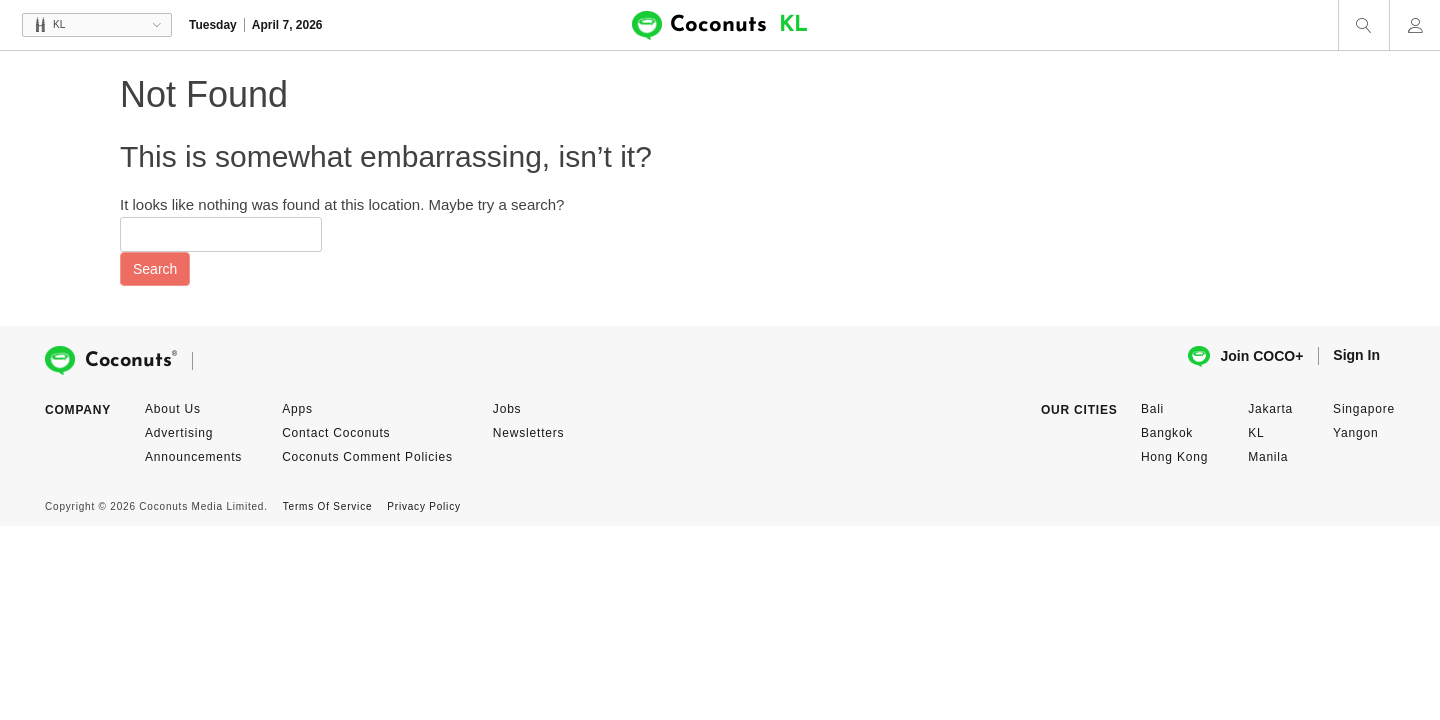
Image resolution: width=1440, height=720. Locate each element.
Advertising (179, 433)
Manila (1268, 457)
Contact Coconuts (336, 433)
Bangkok (1167, 433)
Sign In (1356, 355)
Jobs (507, 409)
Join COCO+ (1245, 356)
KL (1256, 433)
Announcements (193, 457)
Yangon (1355, 433)
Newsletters (528, 433)
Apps (297, 409)
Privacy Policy (423, 506)
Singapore (1364, 409)
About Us (173, 409)
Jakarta (1270, 409)
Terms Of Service (327, 506)
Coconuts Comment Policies (367, 457)
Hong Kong (1174, 457)
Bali (1152, 409)
